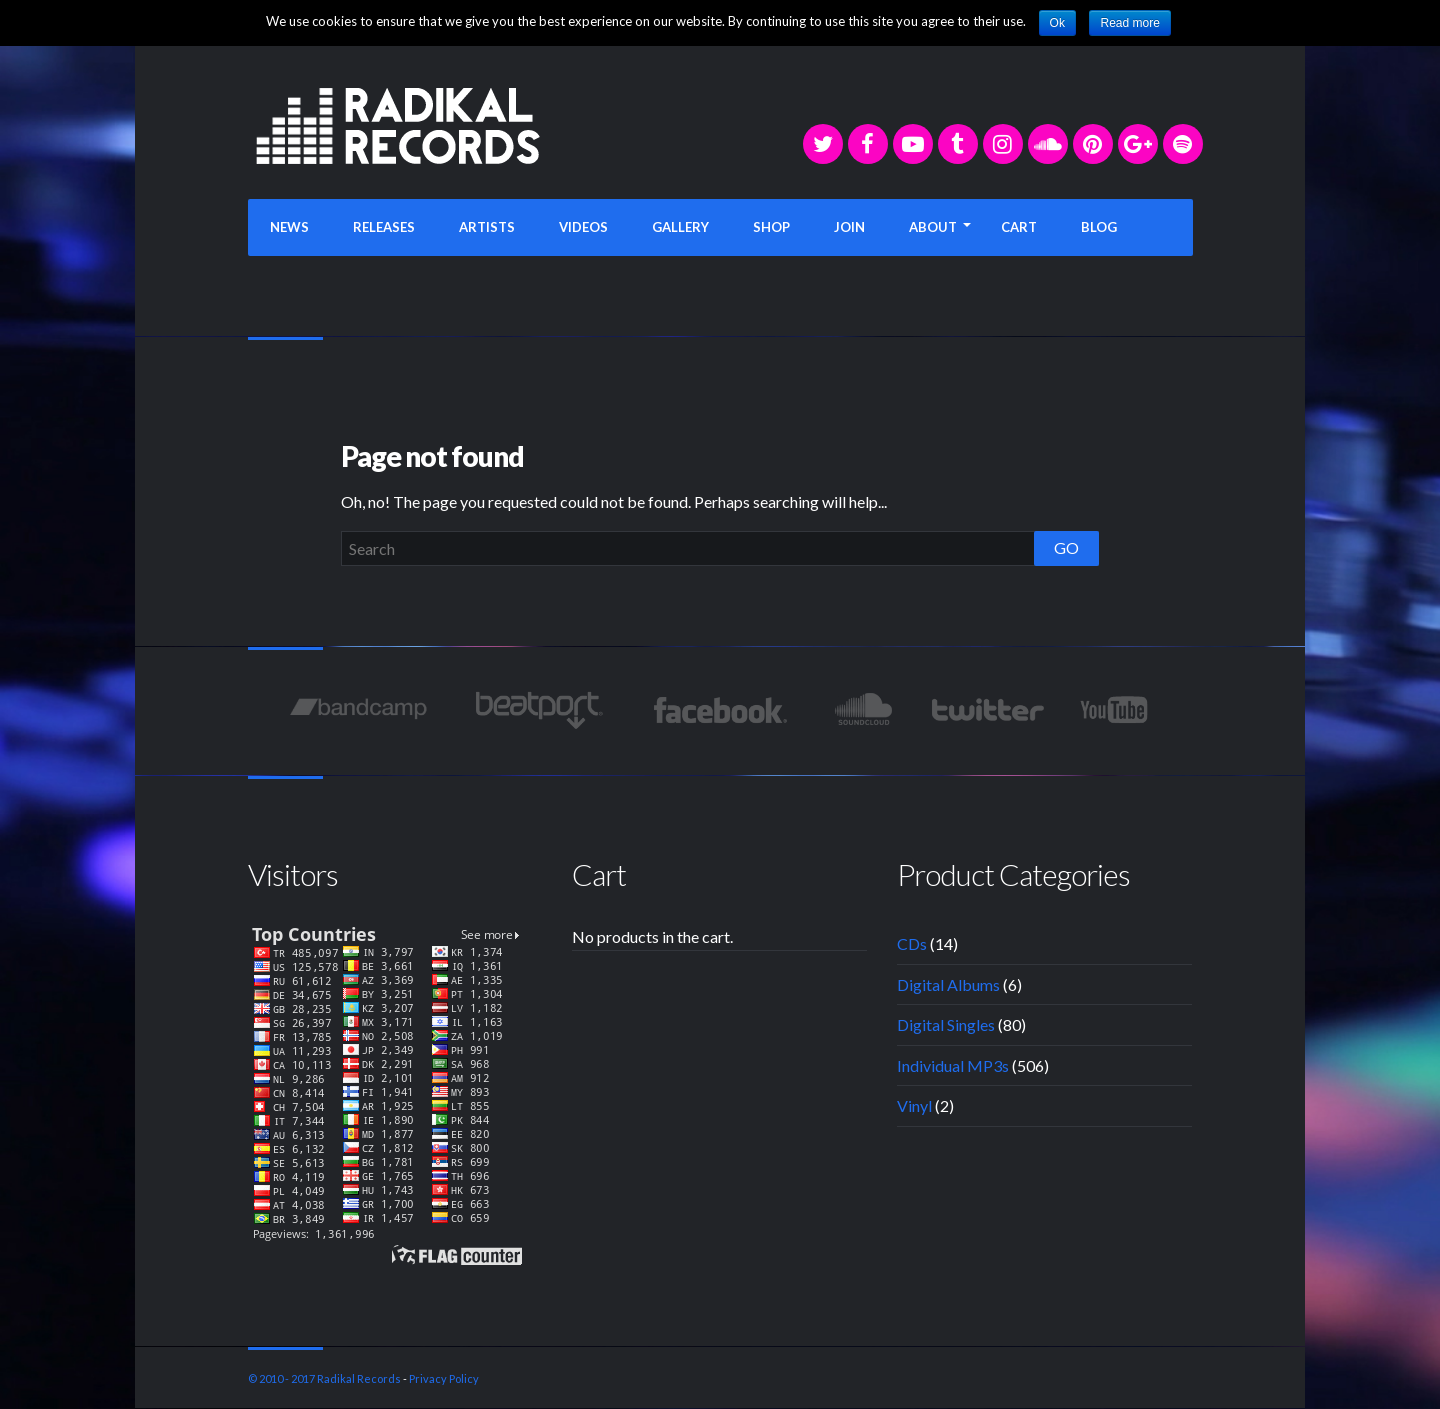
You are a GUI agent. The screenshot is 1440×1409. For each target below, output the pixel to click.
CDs (912, 943)
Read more (1129, 23)
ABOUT (933, 227)
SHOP (771, 227)
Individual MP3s (953, 1065)
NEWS (289, 227)
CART (1019, 227)
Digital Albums (948, 984)
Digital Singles (946, 1024)
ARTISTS (487, 227)
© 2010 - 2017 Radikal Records (324, 1378)
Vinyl (914, 1105)
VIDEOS (583, 227)
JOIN (849, 227)
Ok (1057, 23)
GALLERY (680, 227)
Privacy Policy (444, 1378)
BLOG (1099, 227)
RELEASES (384, 227)
